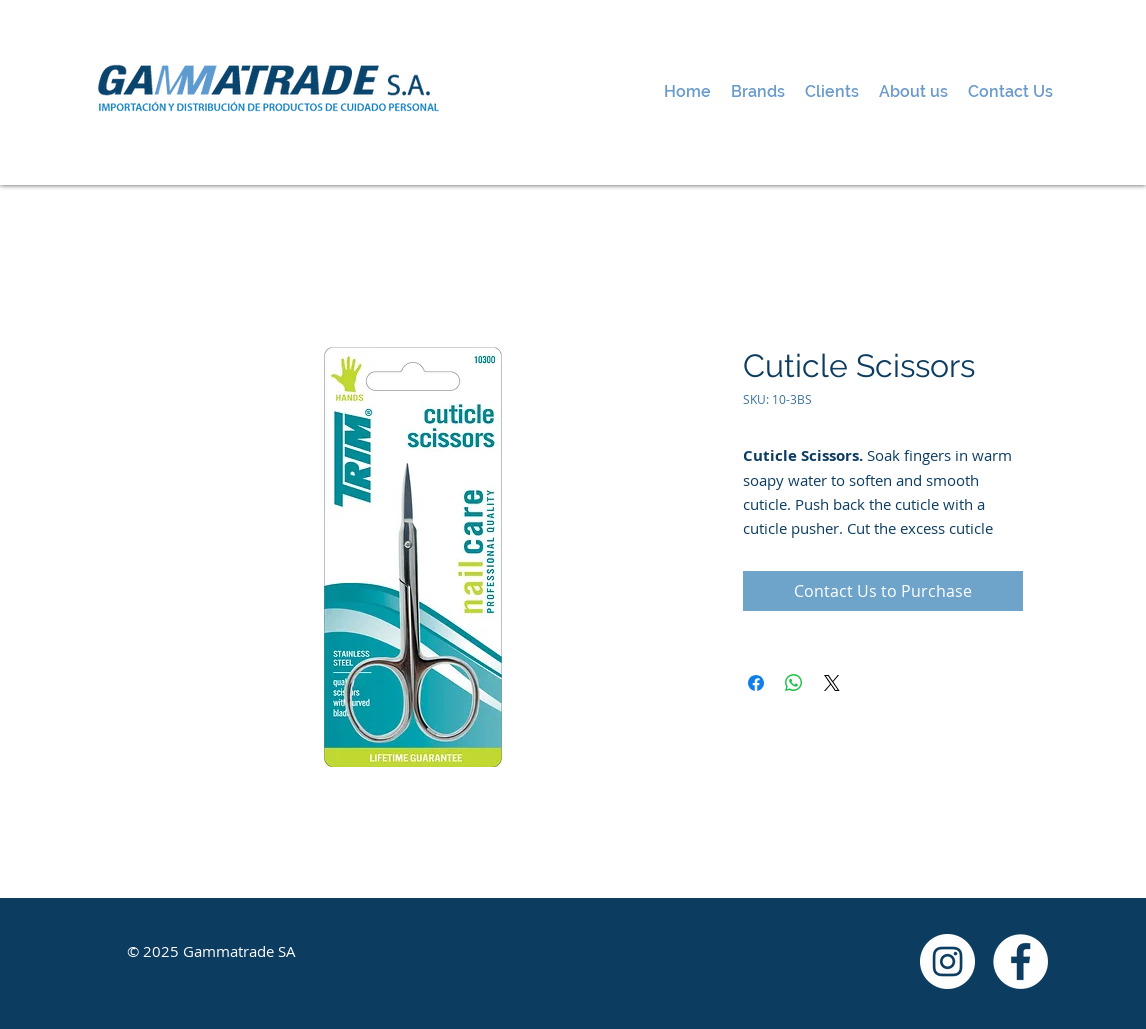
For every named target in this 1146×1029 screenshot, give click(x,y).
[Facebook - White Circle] (1020, 961)
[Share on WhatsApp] (794, 683)
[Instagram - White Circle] (947, 961)
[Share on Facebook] (756, 683)
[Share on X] (832, 683)
